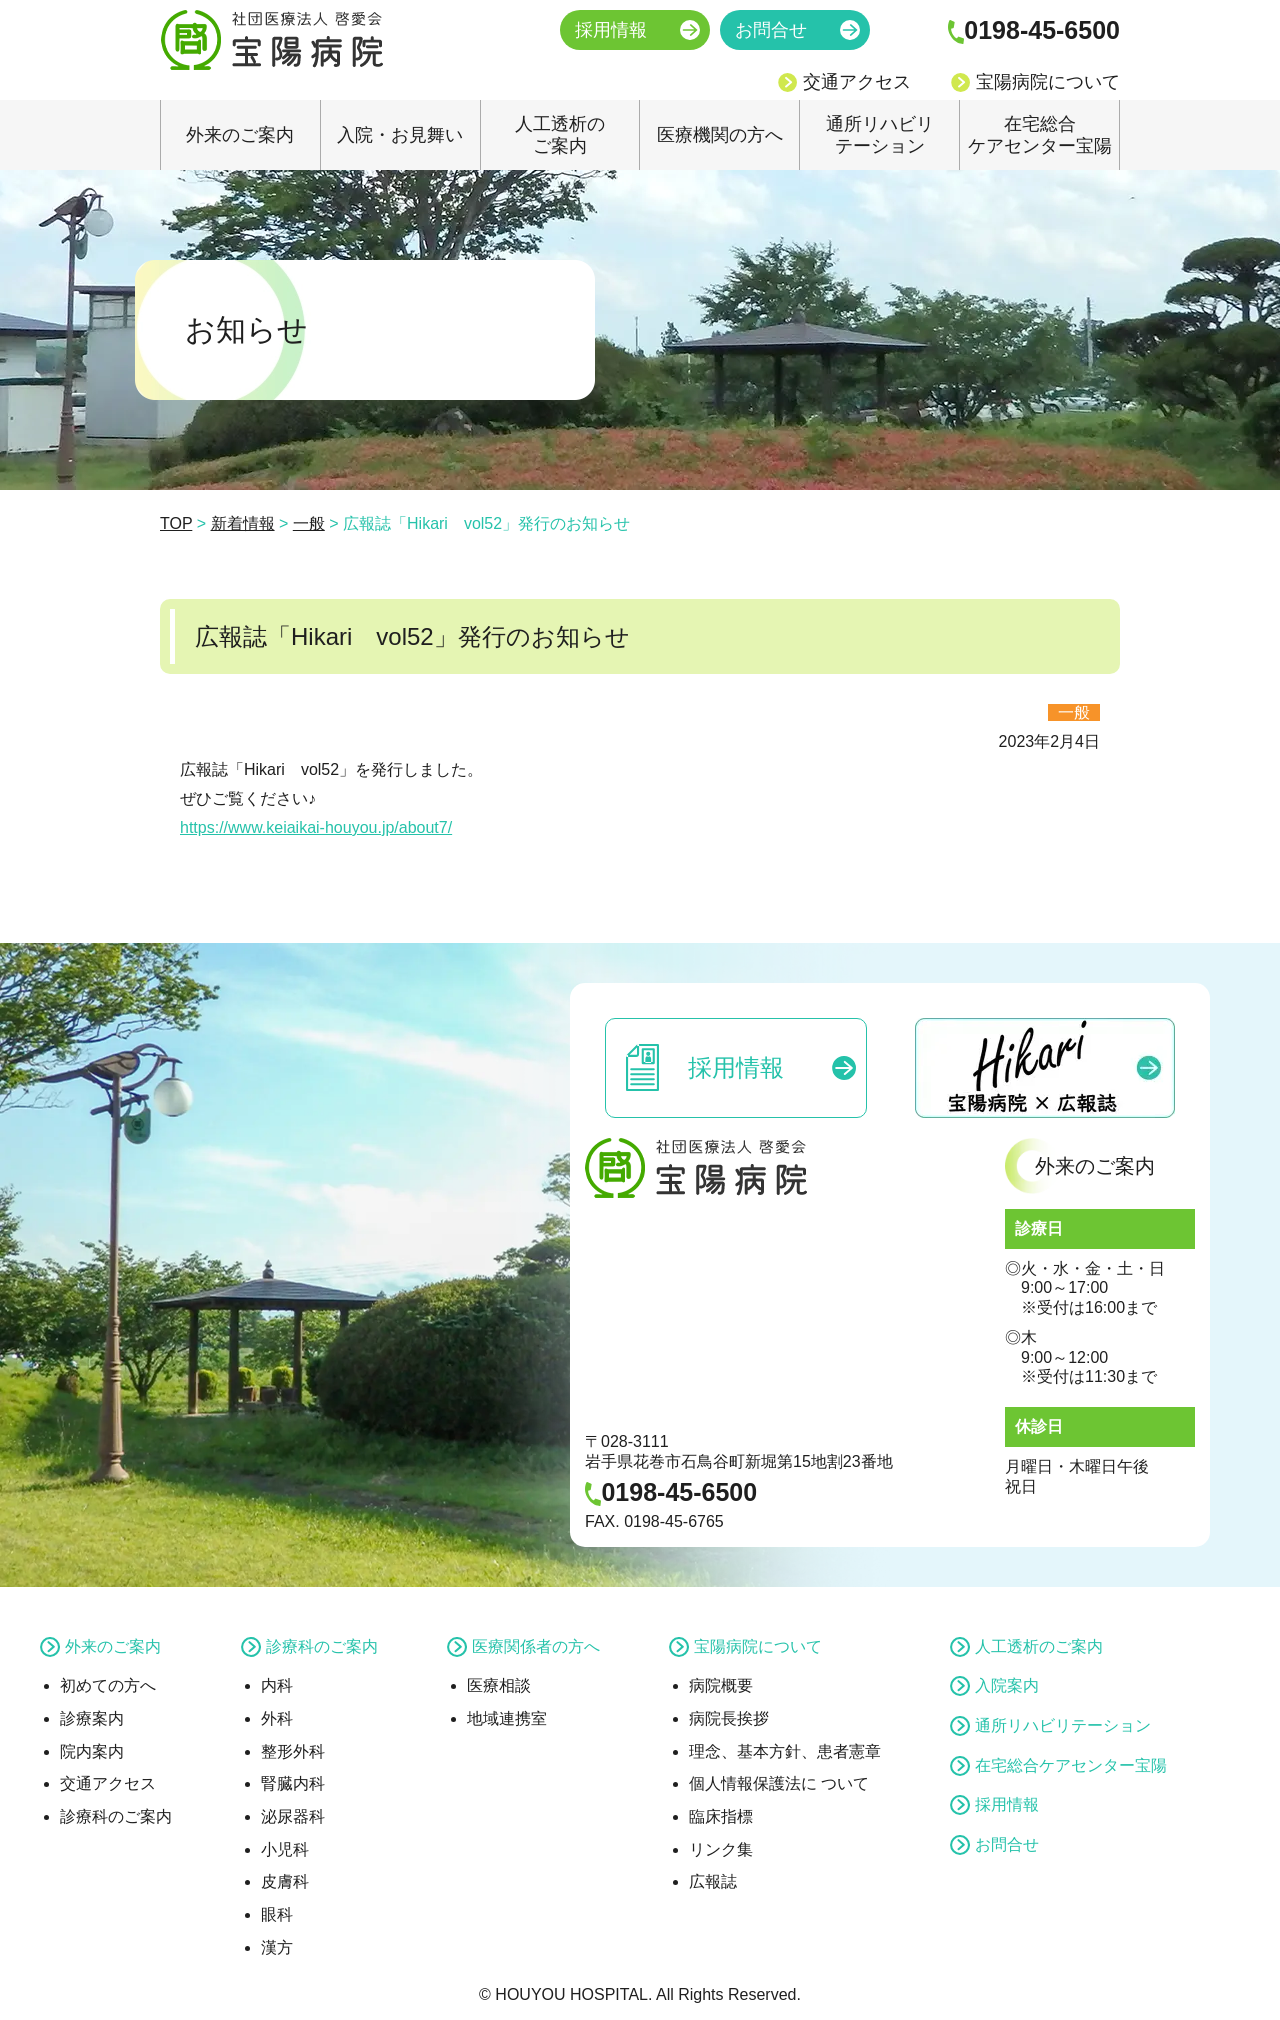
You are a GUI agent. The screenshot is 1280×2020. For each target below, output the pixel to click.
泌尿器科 (293, 1816)
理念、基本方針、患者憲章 (785, 1751)
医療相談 (499, 1685)
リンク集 (721, 1849)
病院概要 (721, 1685)
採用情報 (611, 30)
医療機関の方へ (720, 135)
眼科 (277, 1914)
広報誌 (713, 1881)
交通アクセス (857, 82)
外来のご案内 (240, 135)
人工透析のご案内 (560, 135)
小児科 (285, 1849)
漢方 (277, 1947)
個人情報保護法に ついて (779, 1783)
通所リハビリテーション (880, 135)
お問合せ (771, 30)
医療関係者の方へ (536, 1646)
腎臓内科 (293, 1783)
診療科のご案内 (116, 1816)
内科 (277, 1685)
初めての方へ (108, 1685)
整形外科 (293, 1751)
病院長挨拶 (729, 1718)
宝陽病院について (1048, 82)
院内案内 (92, 1751)
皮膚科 (285, 1881)
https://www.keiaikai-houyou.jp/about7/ (316, 827)
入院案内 (1007, 1685)
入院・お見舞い (400, 135)
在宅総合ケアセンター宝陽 (1040, 135)
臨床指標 (721, 1816)
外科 (277, 1718)
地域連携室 (507, 1718)
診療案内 (92, 1718)
